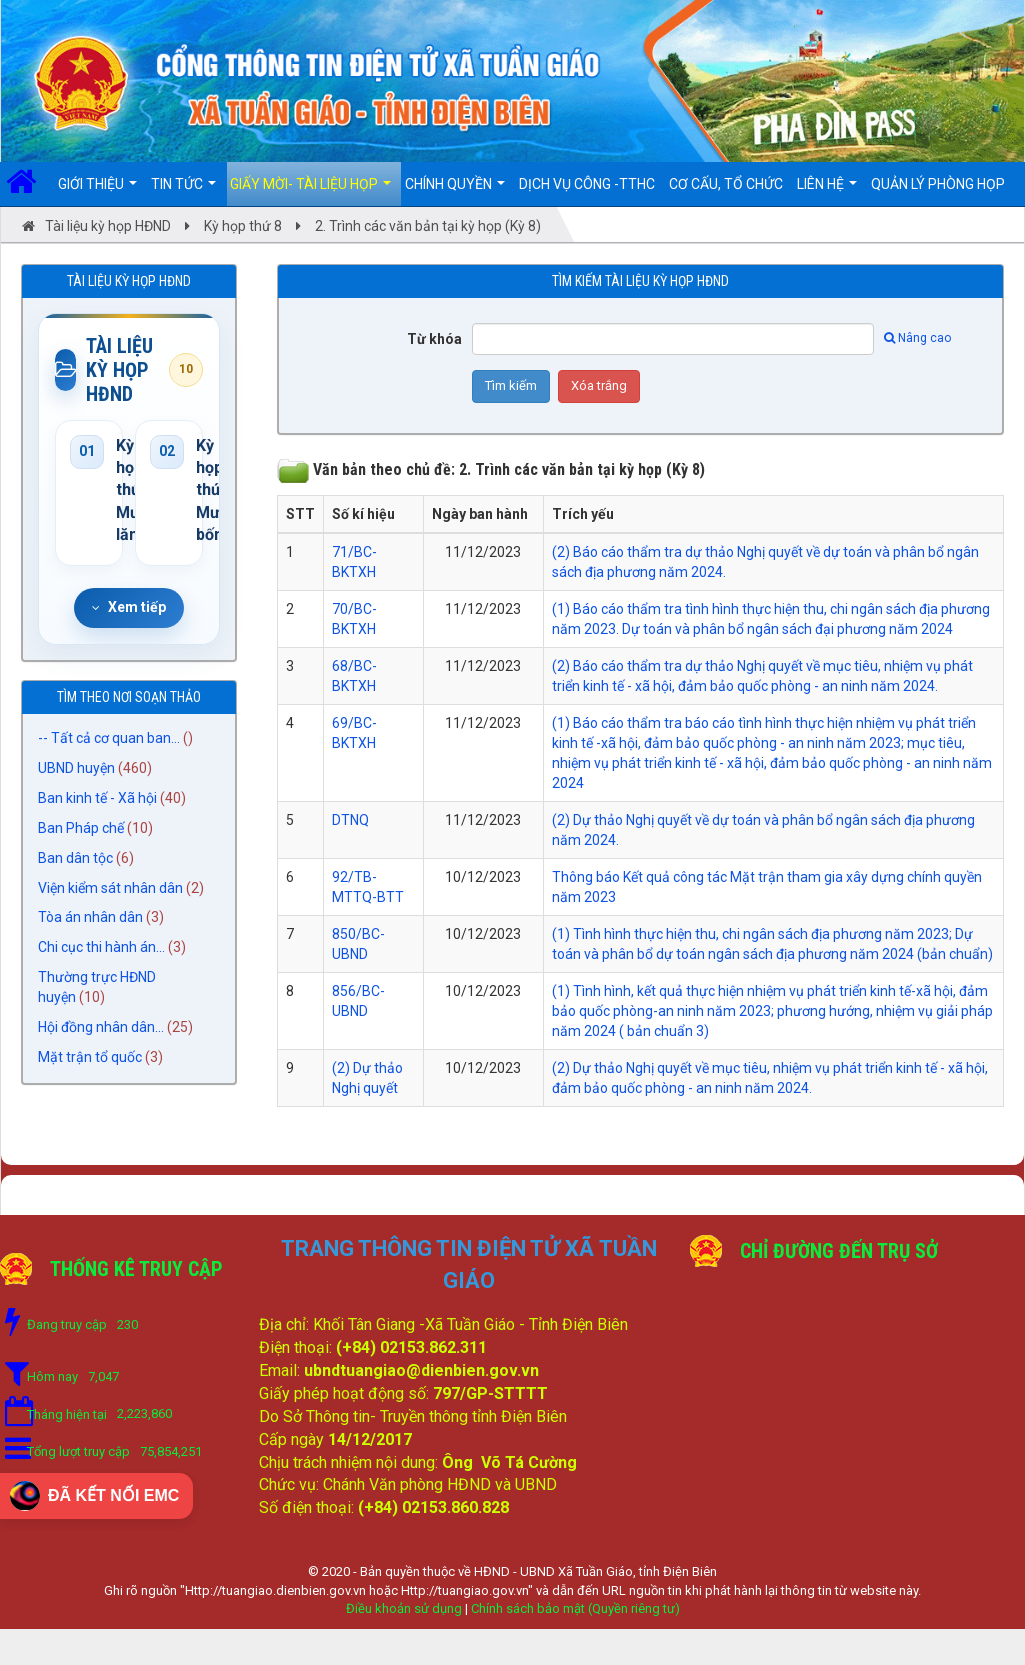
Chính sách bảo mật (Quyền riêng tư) (575, 1608)
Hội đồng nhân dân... (101, 1028)
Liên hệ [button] (827, 191)
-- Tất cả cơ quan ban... (109, 738)
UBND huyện (76, 768)
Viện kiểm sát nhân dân (110, 888)
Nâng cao (917, 338)
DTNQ (350, 820)
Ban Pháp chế (81, 828)
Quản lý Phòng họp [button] (938, 184)
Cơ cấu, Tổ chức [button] (726, 184)
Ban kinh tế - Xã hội (97, 798)
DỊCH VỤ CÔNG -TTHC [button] (587, 184)
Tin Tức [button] (183, 191)
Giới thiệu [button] (97, 191)
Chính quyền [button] (455, 191)
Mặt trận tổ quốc (90, 1058)
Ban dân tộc (75, 858)
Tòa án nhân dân (90, 918)
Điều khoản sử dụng (404, 1608)
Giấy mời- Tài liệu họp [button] (310, 191)
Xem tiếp (129, 607)
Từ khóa (434, 339)
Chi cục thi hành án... (101, 948)
